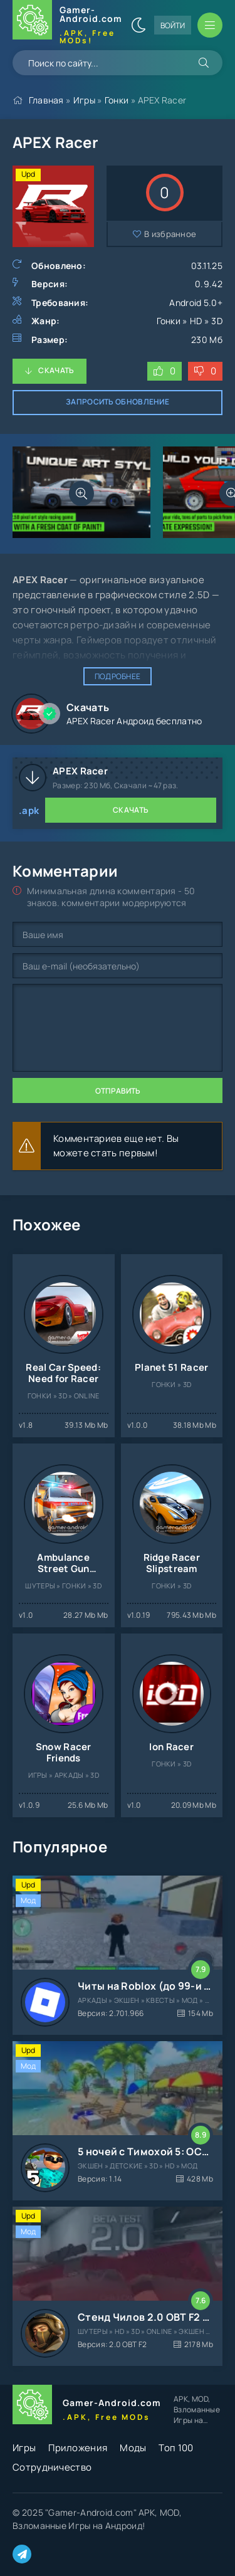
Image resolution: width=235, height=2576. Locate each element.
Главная (46, 100)
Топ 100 (176, 2447)
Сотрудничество (52, 2467)
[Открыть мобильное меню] (209, 25)
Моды (133, 2447)
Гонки (117, 100)
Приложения (77, 2447)
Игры (84, 100)
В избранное (170, 234)
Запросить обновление (117, 401)
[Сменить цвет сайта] (138, 25)
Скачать (56, 370)
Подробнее (118, 676)
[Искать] (203, 62)
